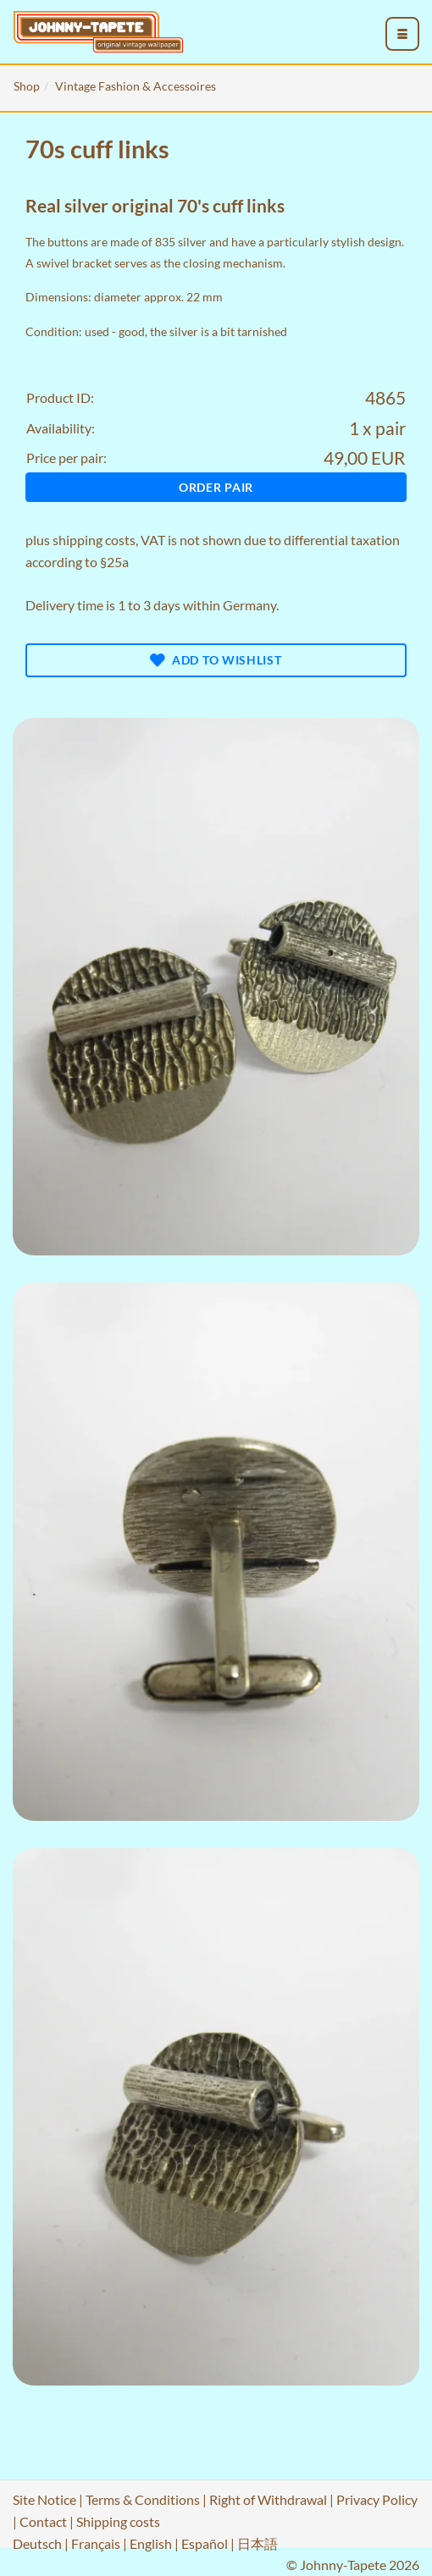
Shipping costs (118, 2521)
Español (204, 2543)
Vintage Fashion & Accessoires (135, 86)
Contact (43, 2521)
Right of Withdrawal (268, 2499)
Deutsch (37, 2543)
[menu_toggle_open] (402, 34)
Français (95, 2543)
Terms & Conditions (143, 2499)
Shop (27, 86)
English (151, 2543)
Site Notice (44, 2499)
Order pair (216, 487)
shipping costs (94, 540)
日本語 (257, 2543)
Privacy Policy (377, 2499)
